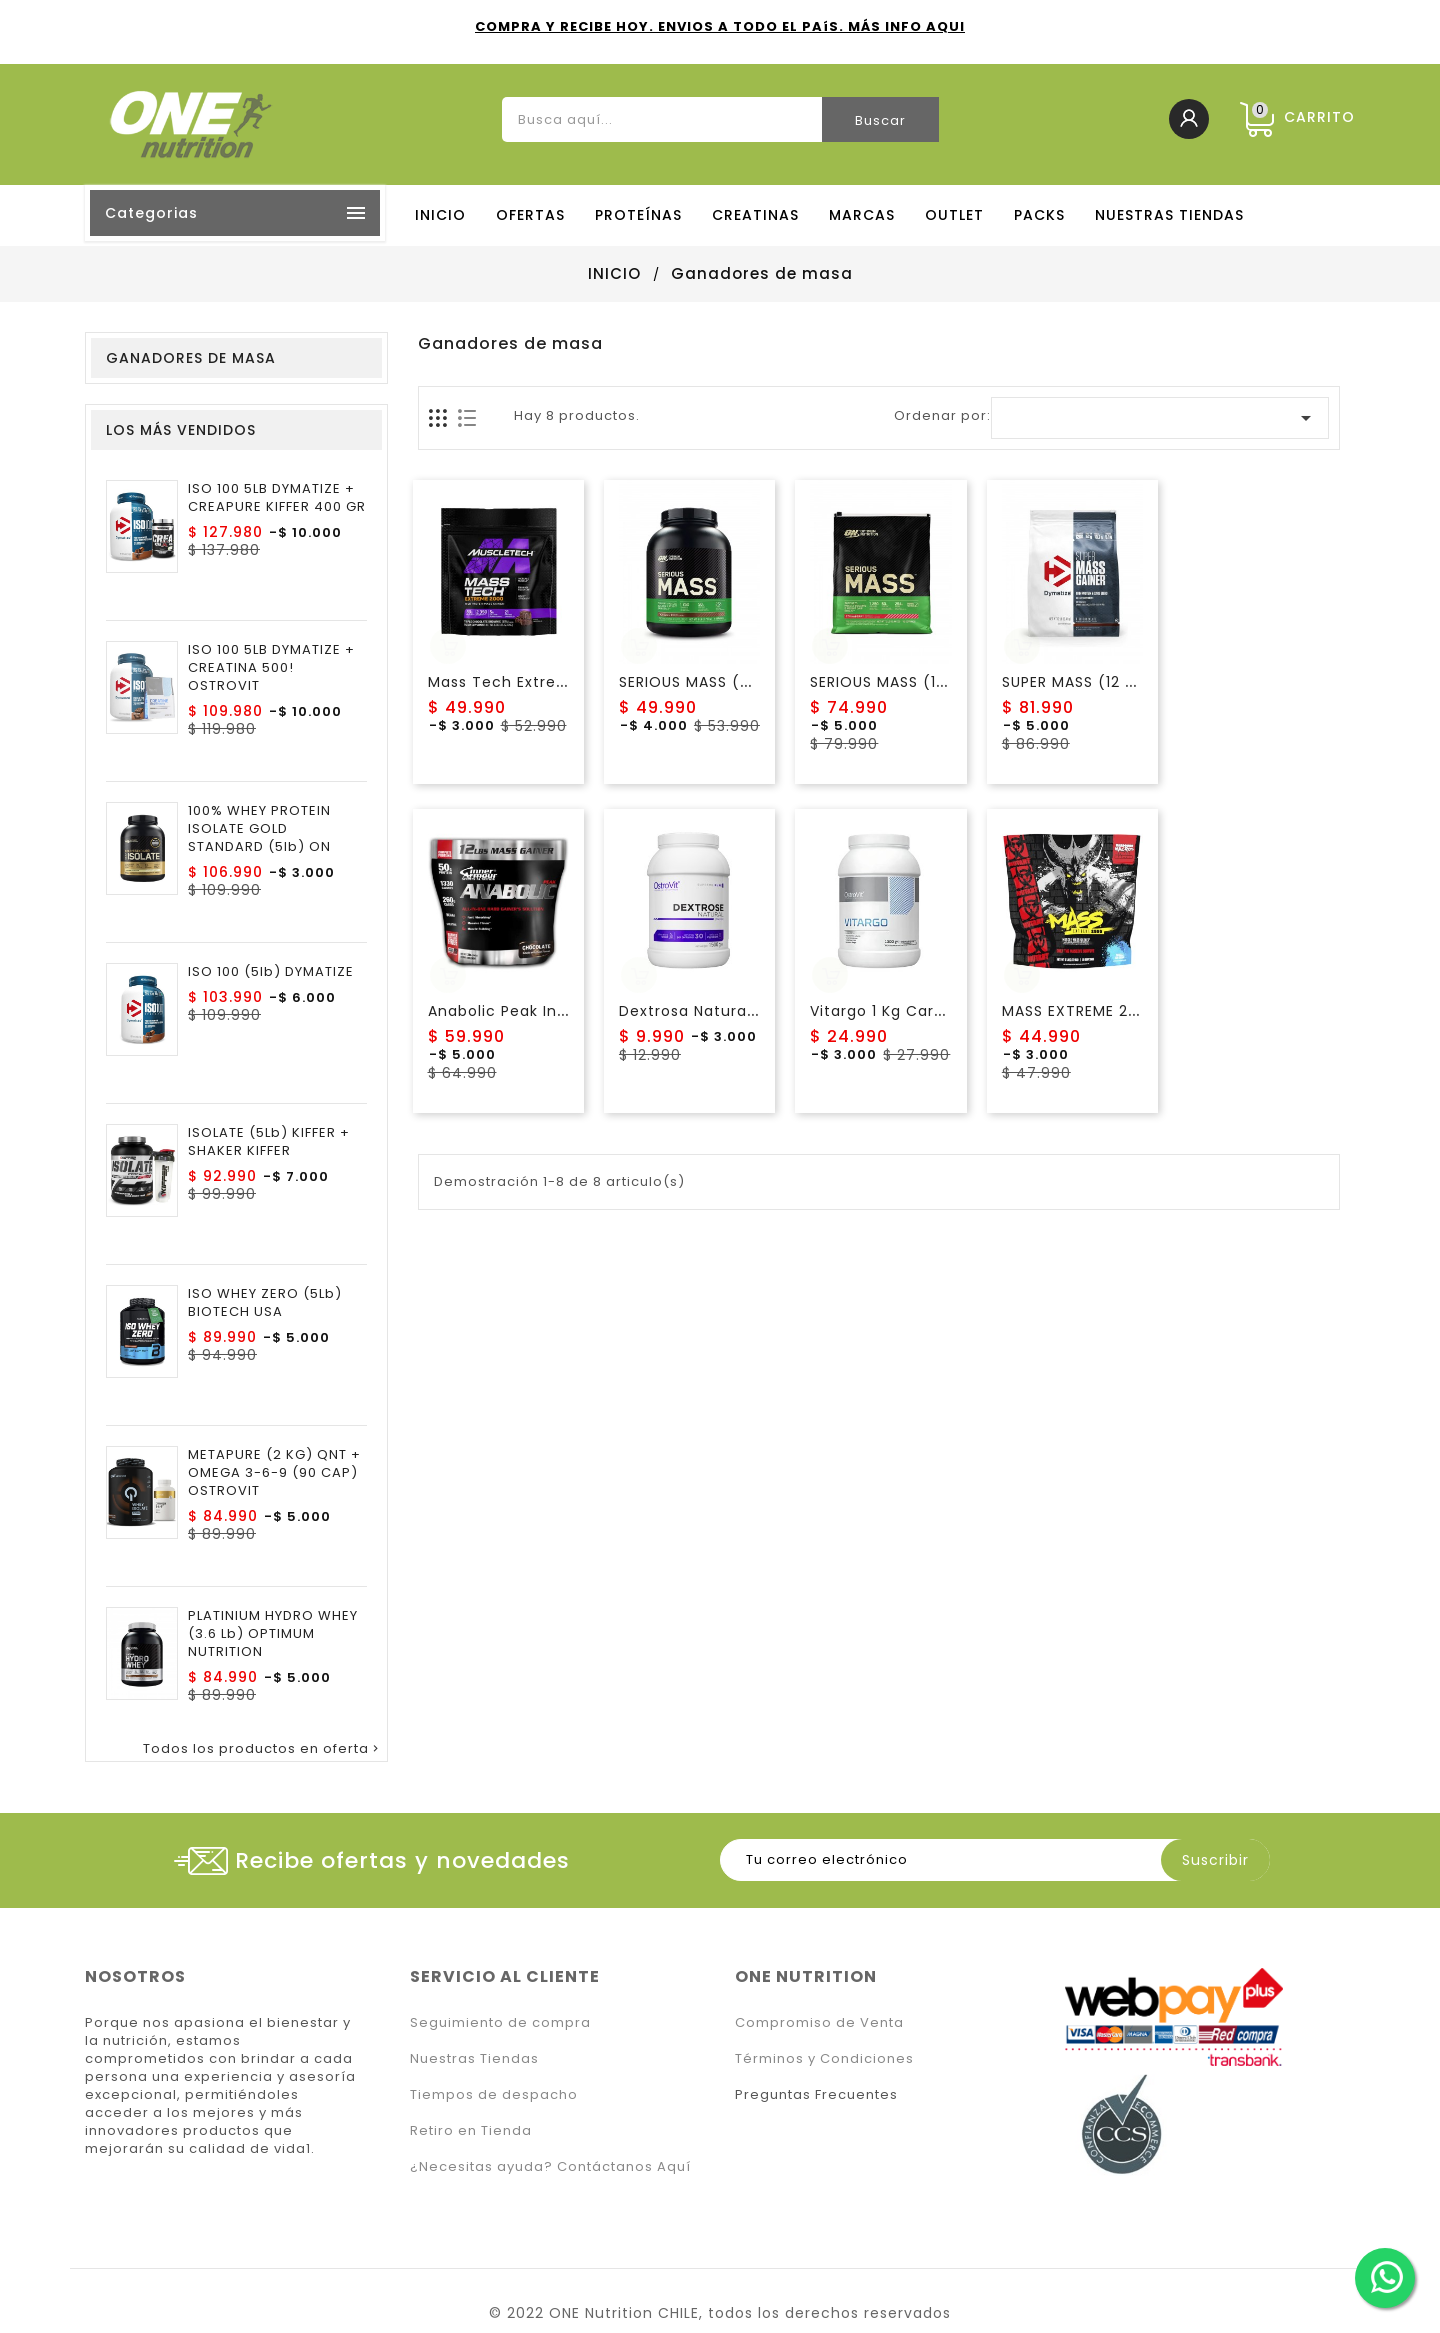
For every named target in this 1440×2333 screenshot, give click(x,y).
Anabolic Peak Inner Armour (537, 1011)
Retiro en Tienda (471, 2130)
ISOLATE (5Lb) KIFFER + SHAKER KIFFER (269, 1142)
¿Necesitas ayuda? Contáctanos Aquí (550, 2166)
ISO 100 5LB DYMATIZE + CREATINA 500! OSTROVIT (271, 668)
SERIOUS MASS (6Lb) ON (711, 682)
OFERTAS (530, 215)
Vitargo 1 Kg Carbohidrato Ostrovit (945, 1011)
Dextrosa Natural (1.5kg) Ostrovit (748, 1011)
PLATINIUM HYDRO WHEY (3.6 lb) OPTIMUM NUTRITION (273, 1634)
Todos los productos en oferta (262, 1749)
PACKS (1039, 215)
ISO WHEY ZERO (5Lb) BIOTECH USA (265, 1303)
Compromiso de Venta (819, 2022)
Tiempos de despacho (494, 2094)
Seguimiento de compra (500, 2022)
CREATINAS (755, 215)
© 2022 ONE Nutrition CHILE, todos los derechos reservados (720, 2313)
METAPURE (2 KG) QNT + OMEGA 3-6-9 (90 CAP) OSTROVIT (274, 1473)
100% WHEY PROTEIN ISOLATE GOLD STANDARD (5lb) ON (259, 829)
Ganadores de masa (191, 358)
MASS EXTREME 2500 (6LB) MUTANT (1137, 1011)
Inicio (440, 215)
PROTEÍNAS (638, 215)
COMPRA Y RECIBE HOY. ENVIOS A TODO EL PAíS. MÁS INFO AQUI (720, 26)
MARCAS (862, 215)
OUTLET (954, 215)
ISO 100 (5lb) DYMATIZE (271, 972)
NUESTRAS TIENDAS (1169, 215)
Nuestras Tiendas (474, 2058)
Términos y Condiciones (824, 2058)
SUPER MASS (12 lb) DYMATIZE (1116, 682)
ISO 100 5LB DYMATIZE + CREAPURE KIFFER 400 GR (277, 498)
